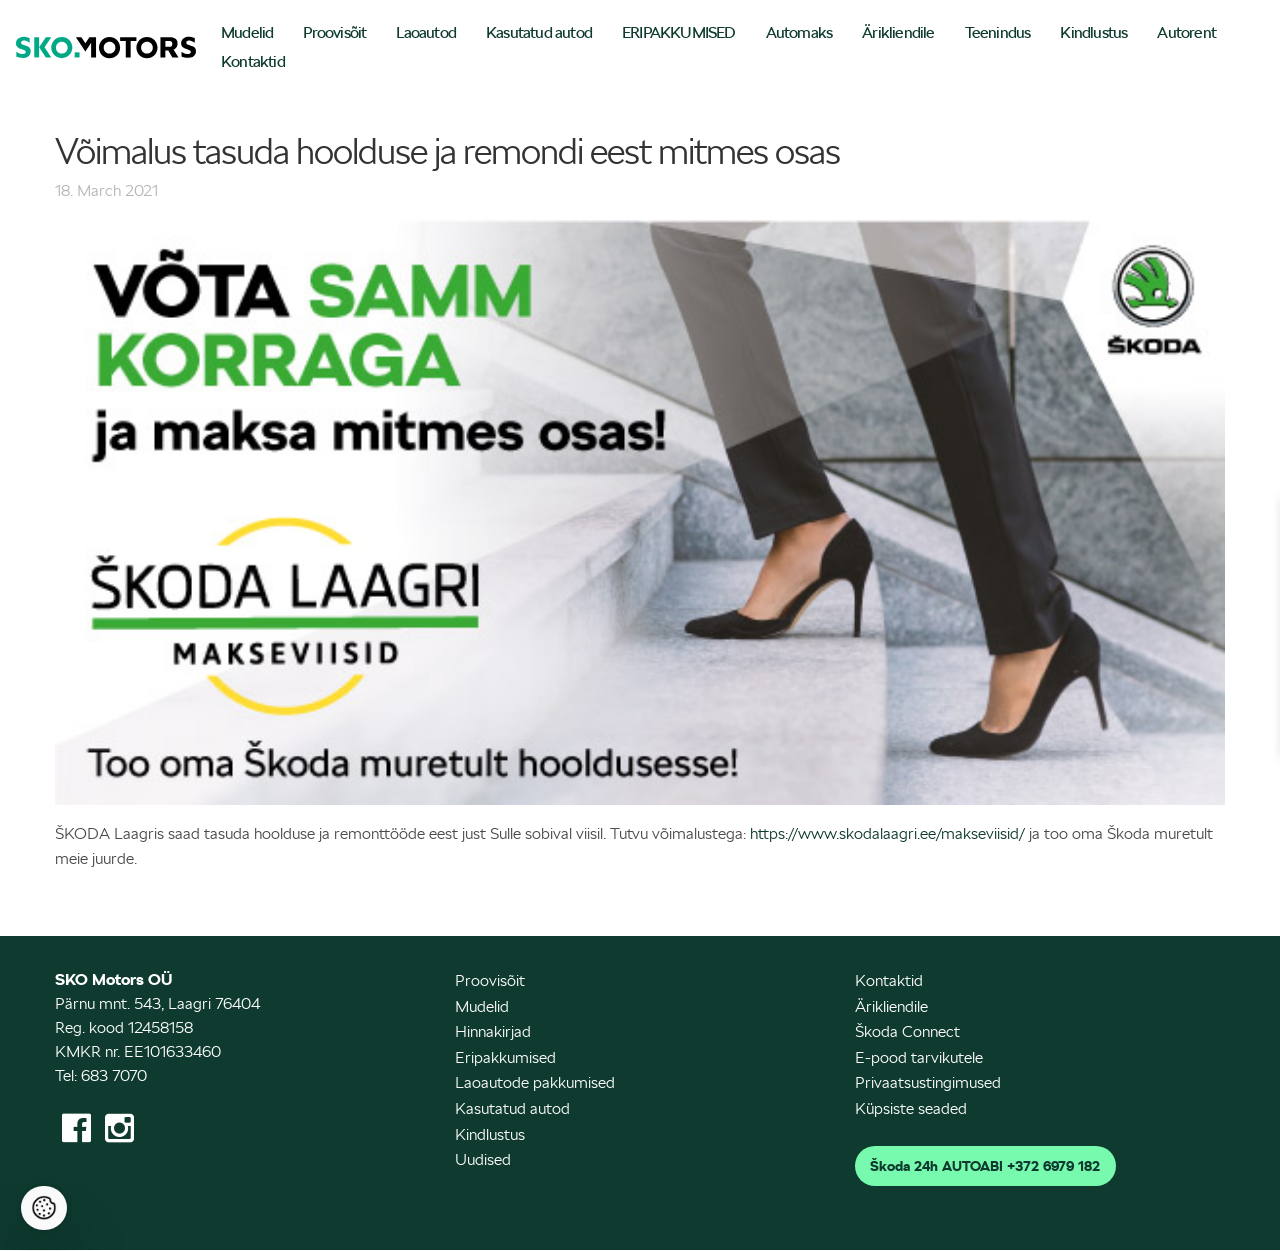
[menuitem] (247, 34)
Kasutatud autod (539, 32)
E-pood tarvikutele (919, 1057)
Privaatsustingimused (928, 1082)
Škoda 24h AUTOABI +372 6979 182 (985, 1166)
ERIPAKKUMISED (679, 32)
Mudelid (247, 32)
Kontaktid (253, 61)
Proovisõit (334, 32)
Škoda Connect (907, 1031)
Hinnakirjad (493, 1031)
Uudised (483, 1159)
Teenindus (998, 32)
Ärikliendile (898, 32)
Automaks (799, 32)
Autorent (1186, 32)
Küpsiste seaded (911, 1108)
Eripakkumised (505, 1057)
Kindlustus (1093, 32)
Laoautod (426, 32)
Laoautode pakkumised (535, 1082)
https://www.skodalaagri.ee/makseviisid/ (887, 833)
